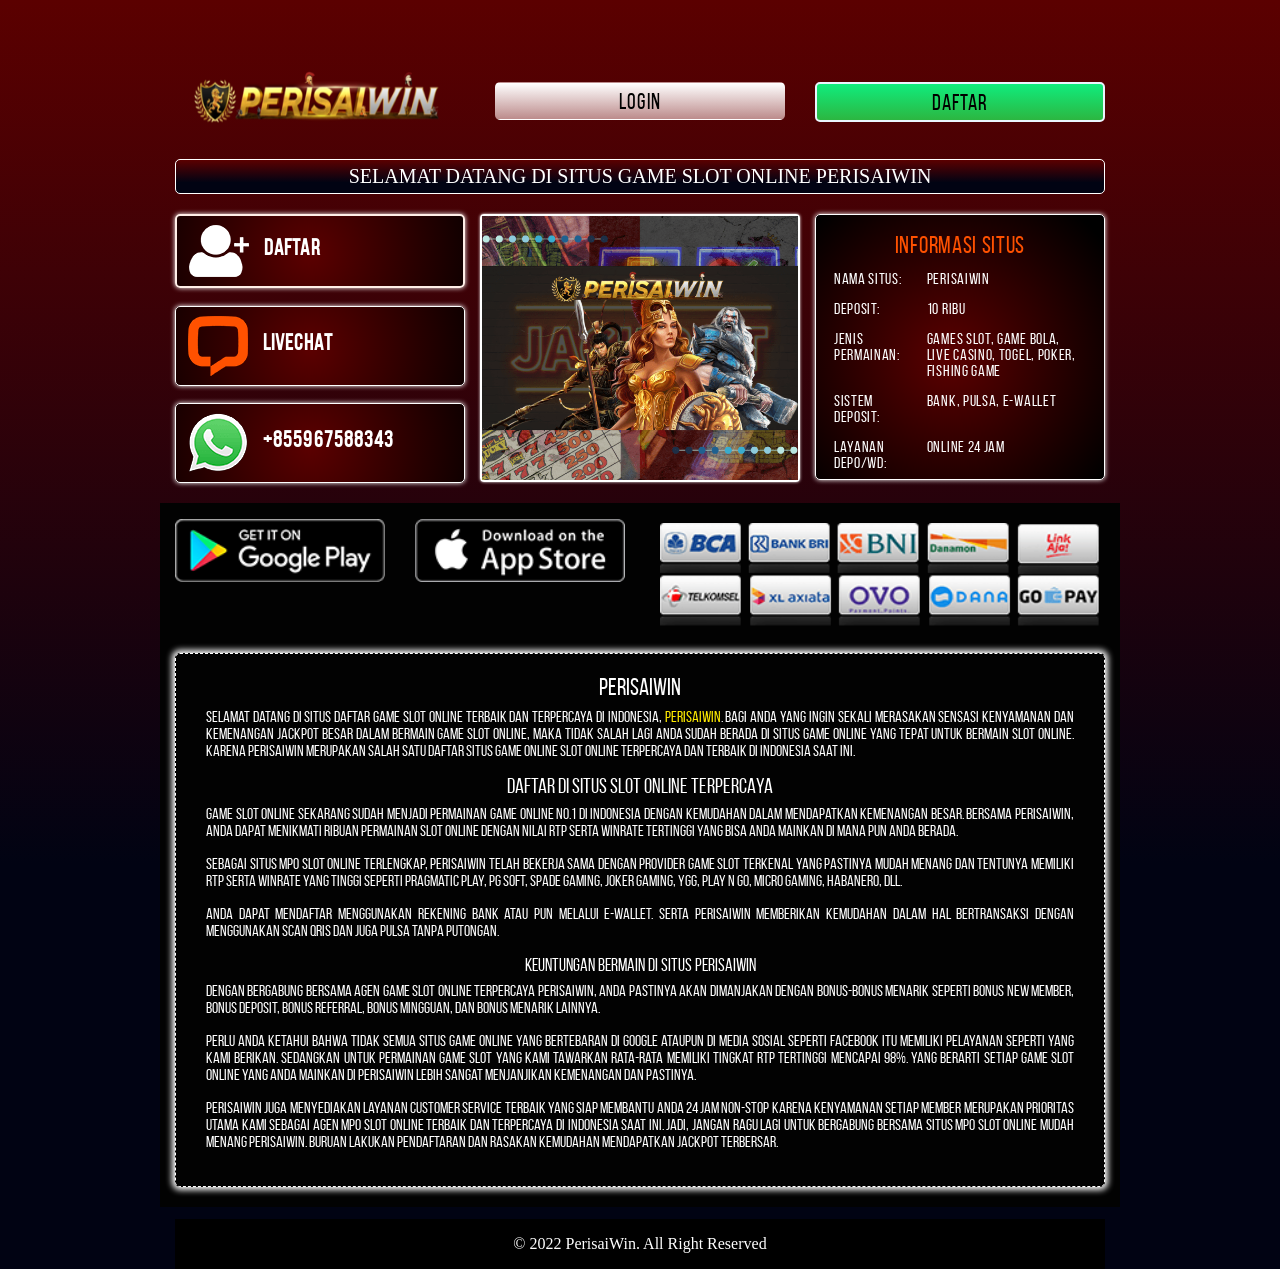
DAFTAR (960, 102)
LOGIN (640, 101)
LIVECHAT (260, 346)
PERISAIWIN (693, 716)
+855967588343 (291, 443)
